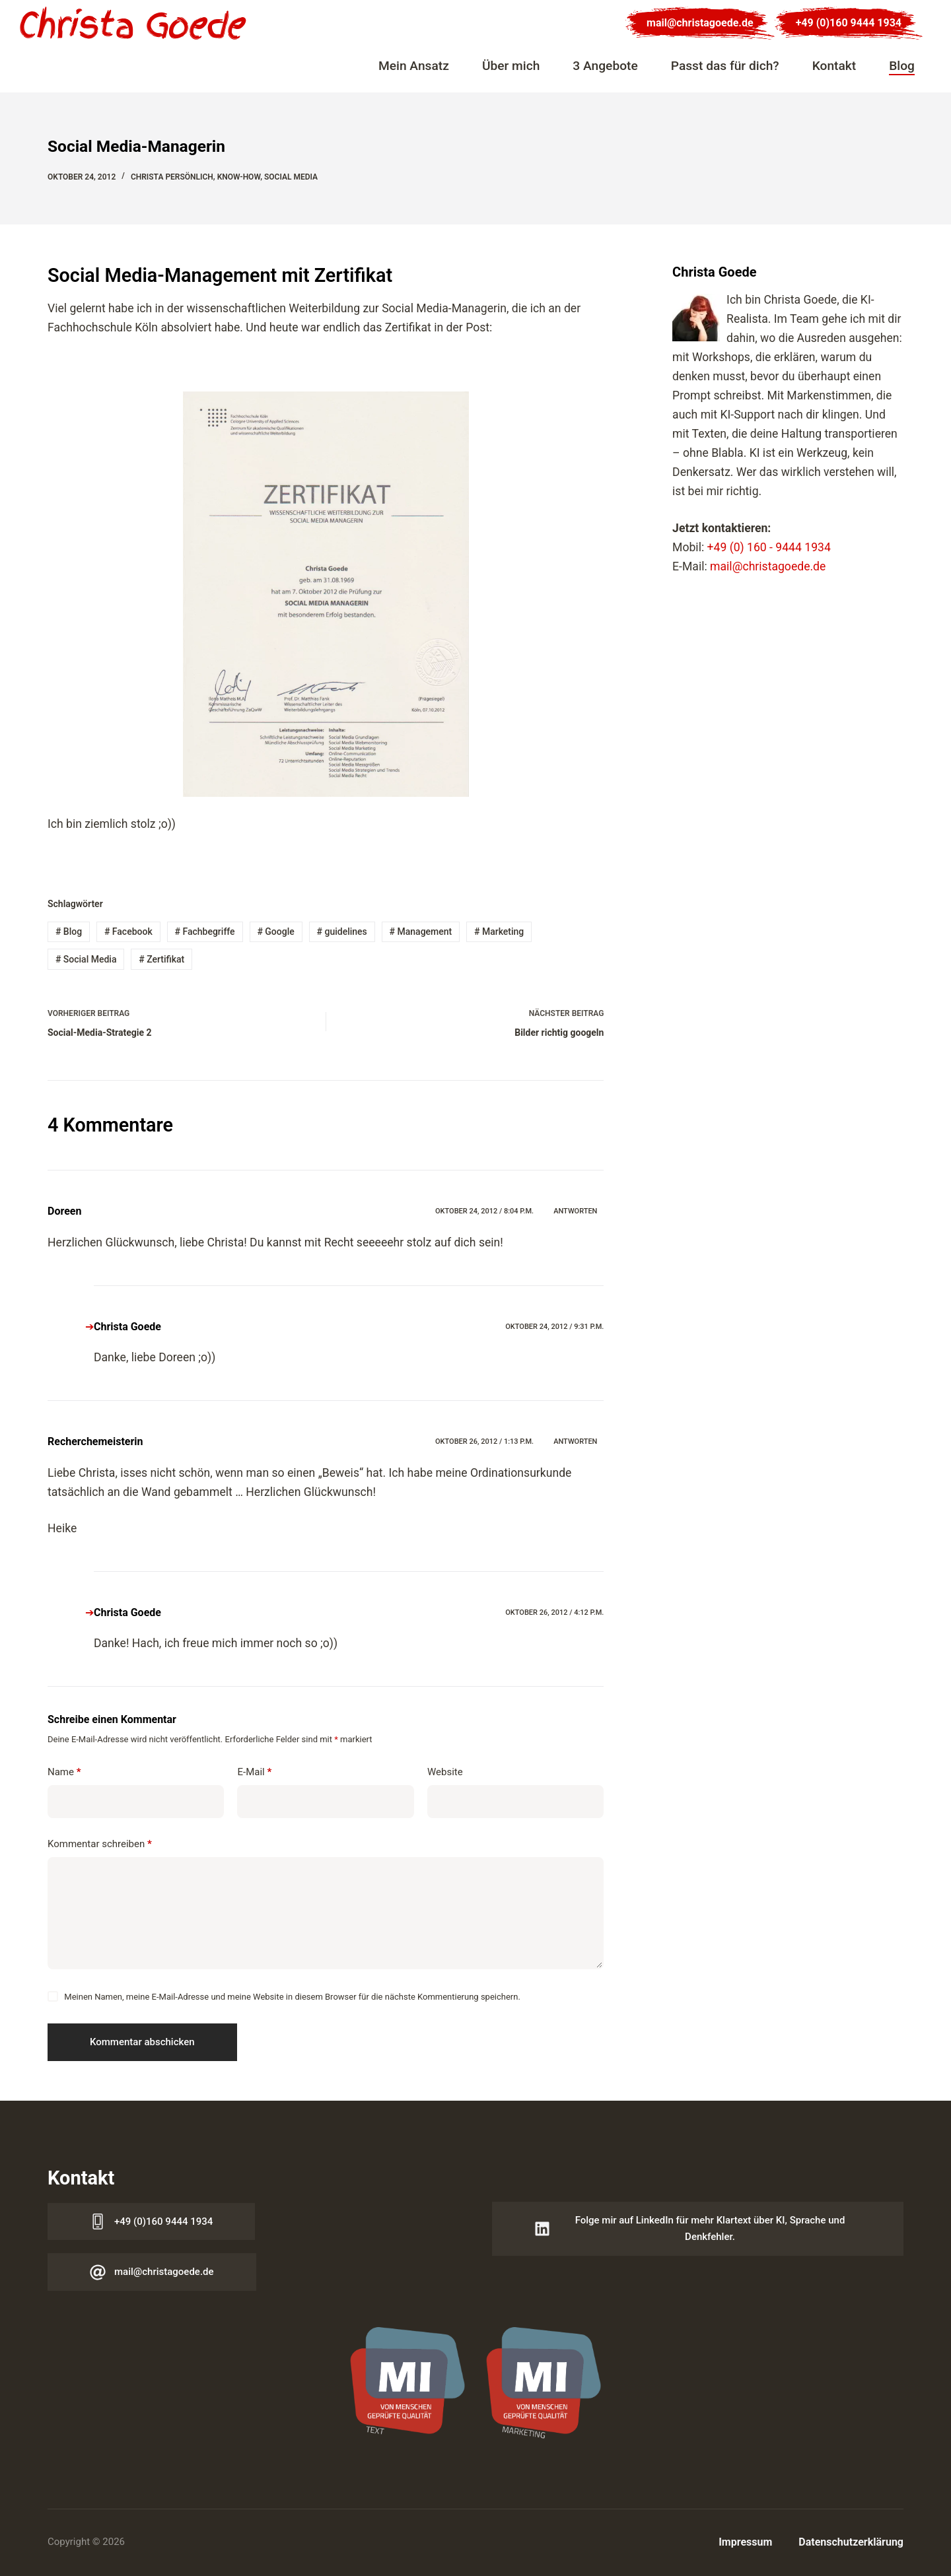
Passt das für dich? (725, 65)
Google (275, 931)
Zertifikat (161, 959)
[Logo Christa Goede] (133, 23)
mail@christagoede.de (700, 23)
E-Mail (254, 1772)
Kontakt (834, 65)
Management (421, 931)
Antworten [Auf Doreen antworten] (575, 1211)
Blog (902, 65)
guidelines (342, 931)
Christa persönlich (172, 177)
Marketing (499, 931)
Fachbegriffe (205, 931)
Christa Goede (127, 1326)
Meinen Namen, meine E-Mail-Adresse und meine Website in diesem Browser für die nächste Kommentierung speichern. (292, 1997)
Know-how (238, 177)
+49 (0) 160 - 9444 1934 (769, 547)
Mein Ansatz (413, 65)
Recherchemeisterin (95, 1441)
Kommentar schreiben (100, 1844)
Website (445, 1772)
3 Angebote (605, 65)
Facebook (128, 931)
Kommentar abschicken (142, 2042)
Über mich (511, 65)
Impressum (745, 2542)
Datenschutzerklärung (850, 2542)
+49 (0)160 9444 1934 (848, 23)
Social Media (291, 177)
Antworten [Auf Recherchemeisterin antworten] (575, 1441)
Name (64, 1772)
